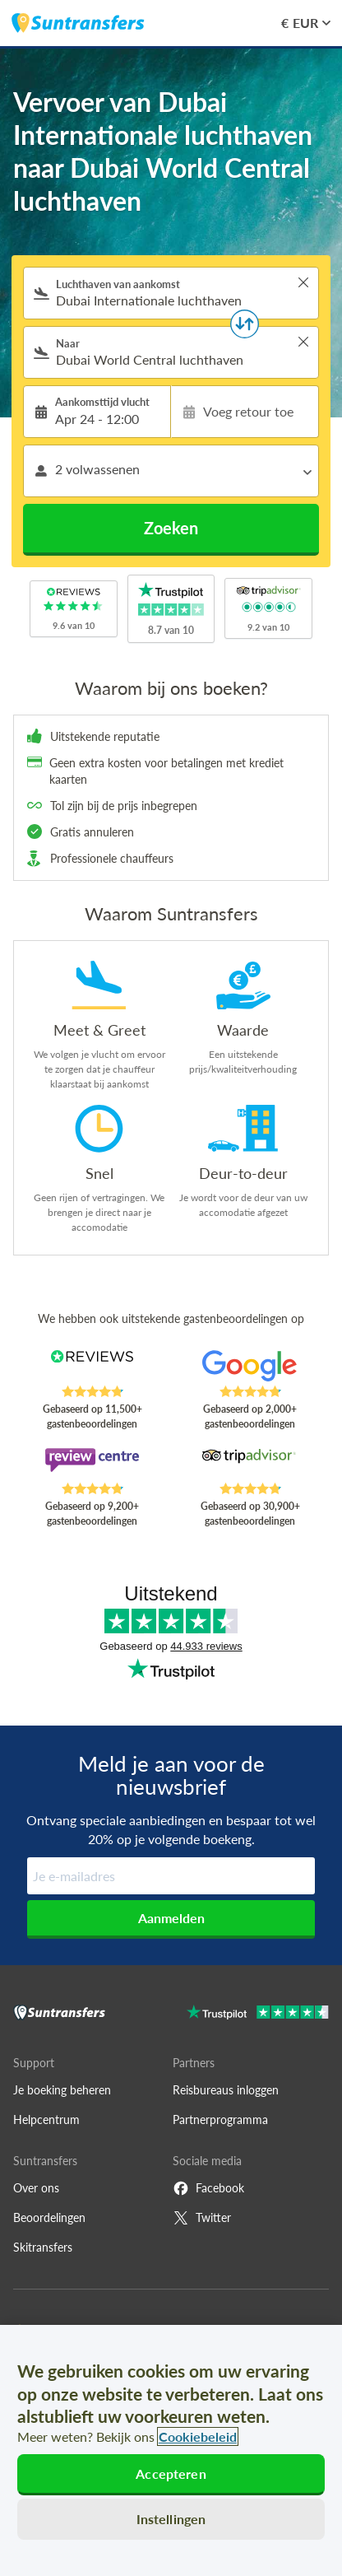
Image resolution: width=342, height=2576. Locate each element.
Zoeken (171, 528)
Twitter (202, 2218)
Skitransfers (42, 2247)
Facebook (208, 2188)
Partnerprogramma (220, 2119)
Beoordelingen (49, 2217)
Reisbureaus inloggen (226, 2090)
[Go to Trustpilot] (258, 2014)
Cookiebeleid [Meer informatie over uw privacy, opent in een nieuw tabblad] (198, 2436)
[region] (171, 2450)
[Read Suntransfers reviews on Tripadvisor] (249, 1464)
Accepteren (171, 2473)
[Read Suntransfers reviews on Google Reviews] (249, 1367)
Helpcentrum (46, 2119)
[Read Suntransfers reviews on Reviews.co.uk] (91, 1367)
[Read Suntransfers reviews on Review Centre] (91, 1464)
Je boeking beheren (62, 2090)
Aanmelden (171, 1918)
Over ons (36, 2188)
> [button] (303, 282)
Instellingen (171, 2519)
